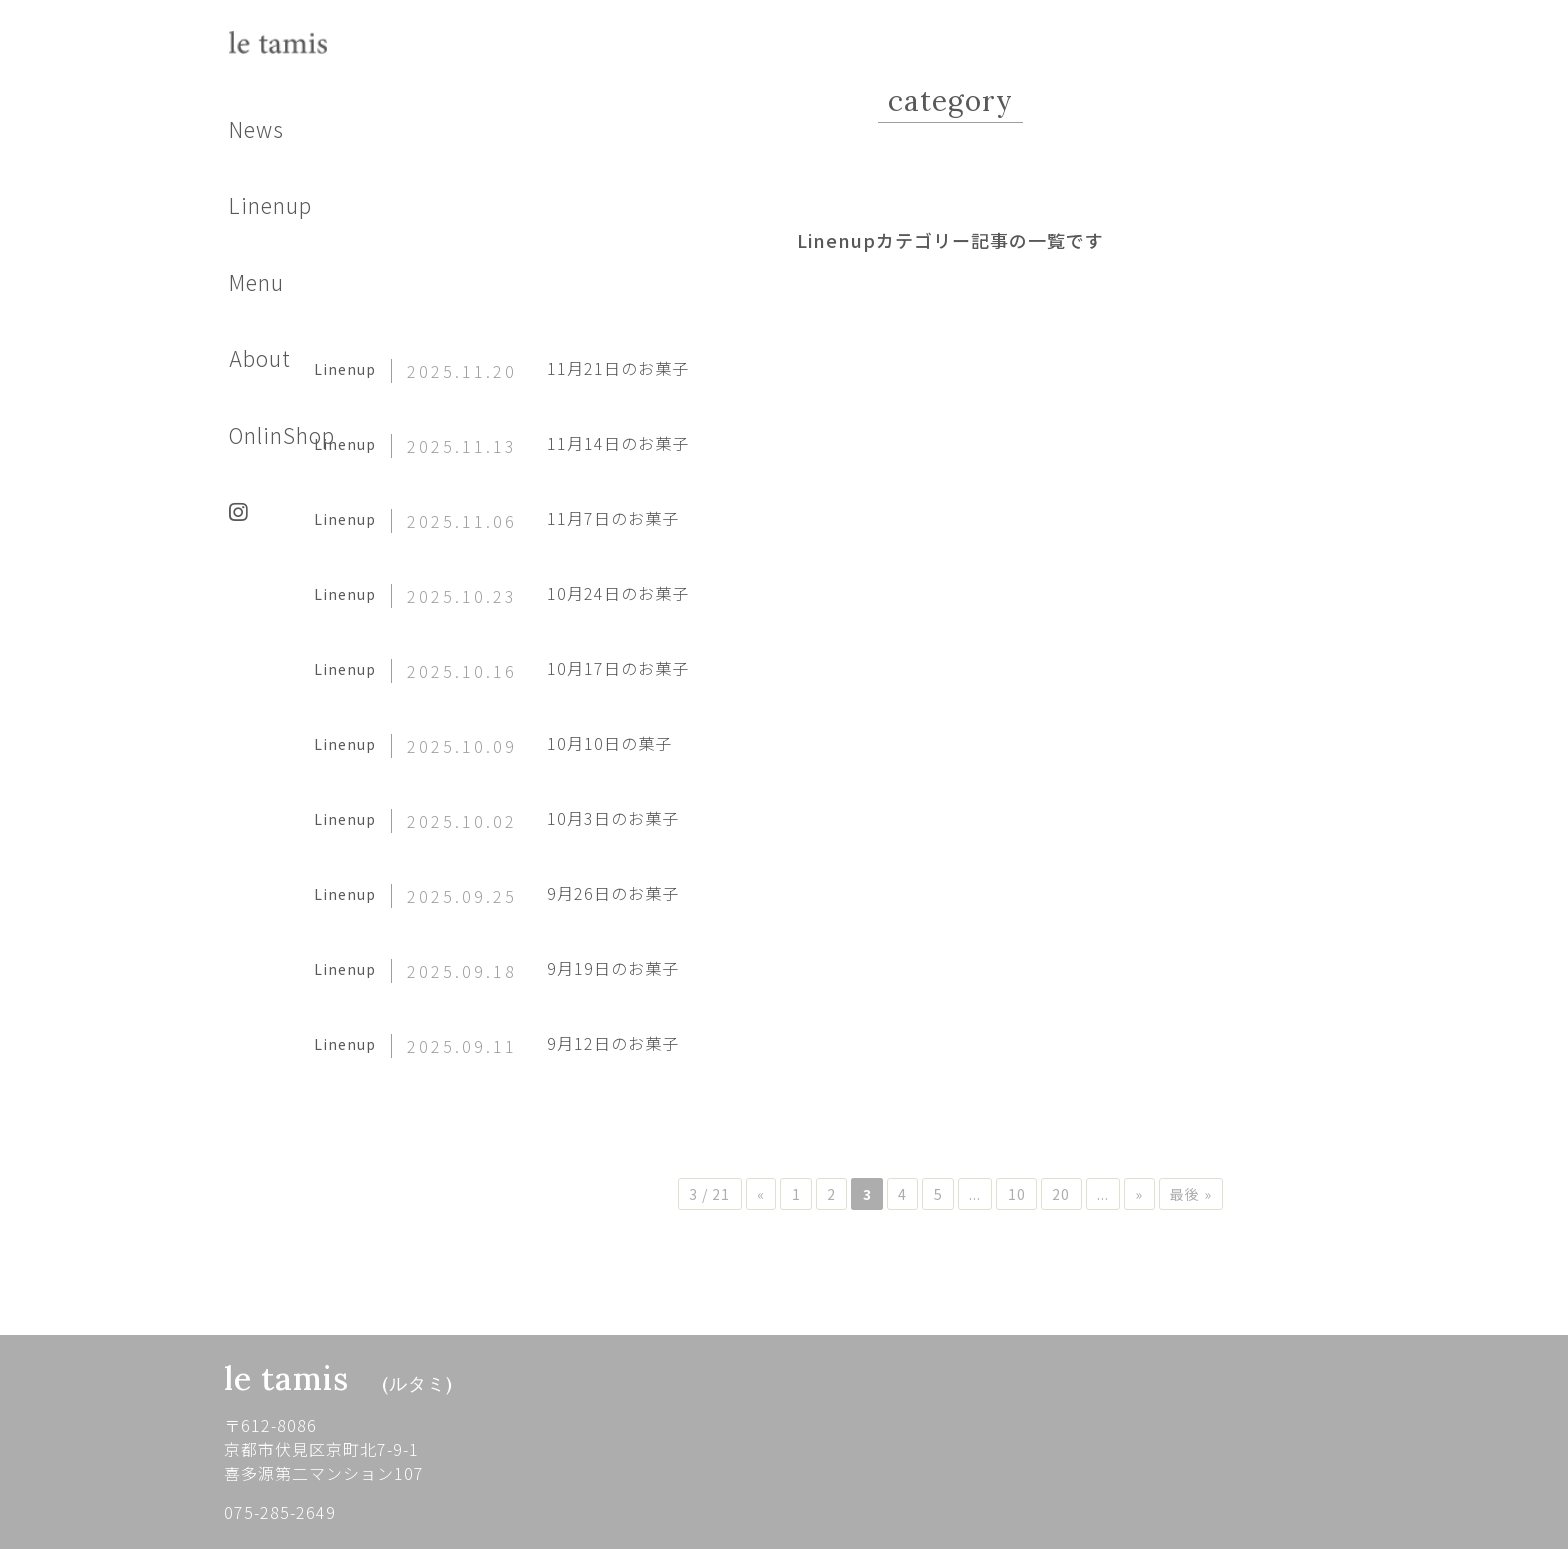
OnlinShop (282, 435)
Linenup (270, 205)
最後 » (1265, 1194)
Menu (256, 282)
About (260, 358)
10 (1053, 1194)
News (256, 129)
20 (1107, 1194)
